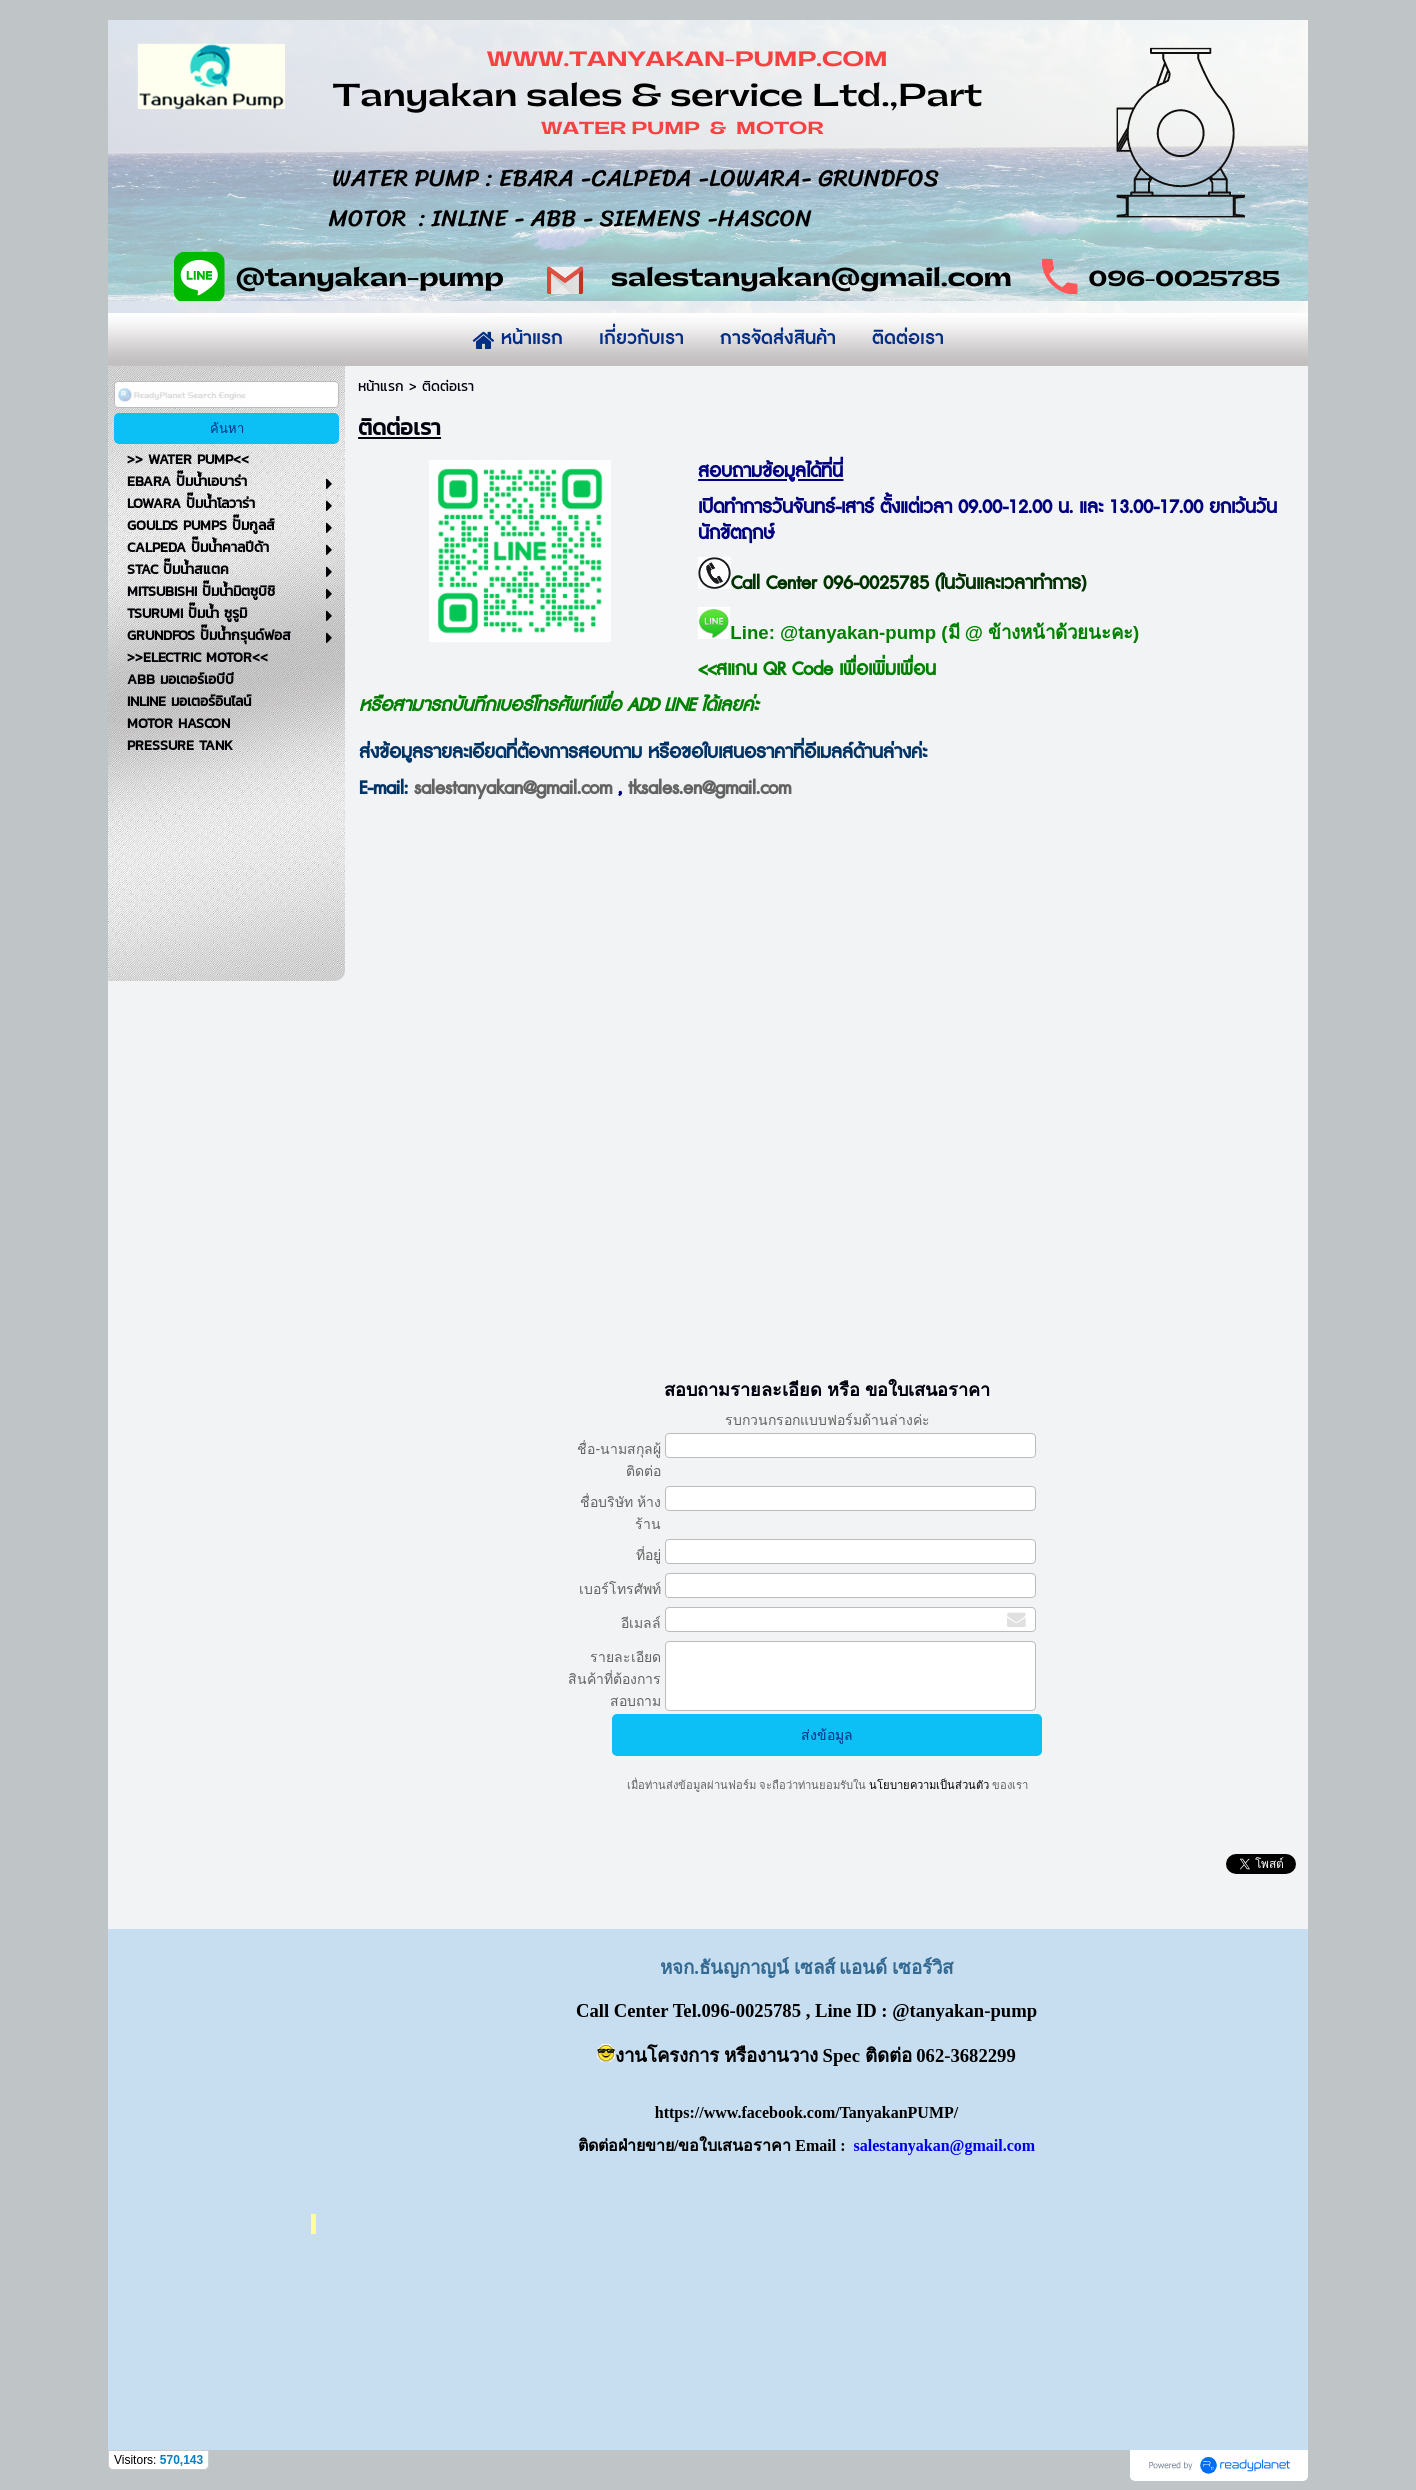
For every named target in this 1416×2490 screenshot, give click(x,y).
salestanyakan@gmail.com (513, 789)
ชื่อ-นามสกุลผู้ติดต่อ (619, 1460)
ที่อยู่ (648, 1555)
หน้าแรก (381, 386)
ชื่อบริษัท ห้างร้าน (620, 1513)
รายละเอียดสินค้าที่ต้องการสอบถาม (614, 1679)
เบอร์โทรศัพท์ (620, 1589)
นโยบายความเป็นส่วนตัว (929, 1785)
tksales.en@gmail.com (709, 789)
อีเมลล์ (641, 1623)
